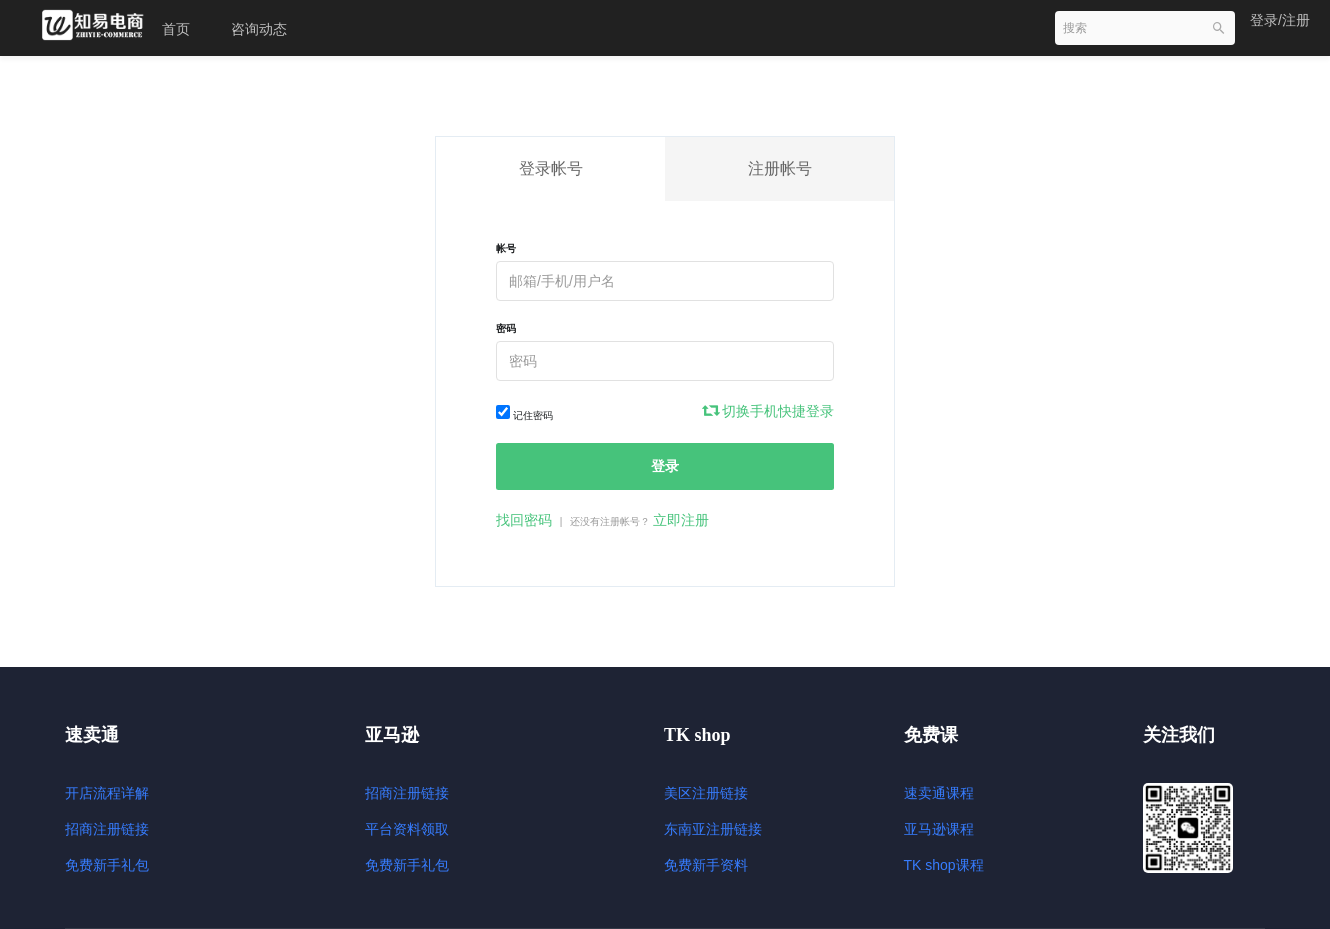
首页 (176, 29)
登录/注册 (1280, 20)
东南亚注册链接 (713, 829)
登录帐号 (551, 168)
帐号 (506, 248)
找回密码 (524, 520)
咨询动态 (259, 29)
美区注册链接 (706, 793)
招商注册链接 (107, 829)
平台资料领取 (407, 829)
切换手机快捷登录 (769, 411)
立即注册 (681, 520)
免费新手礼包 (107, 865)
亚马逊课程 (939, 829)
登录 (665, 466)
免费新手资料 (706, 865)
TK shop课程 (944, 865)
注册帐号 (780, 168)
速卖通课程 (939, 793)
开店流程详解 (107, 793)
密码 (506, 328)
